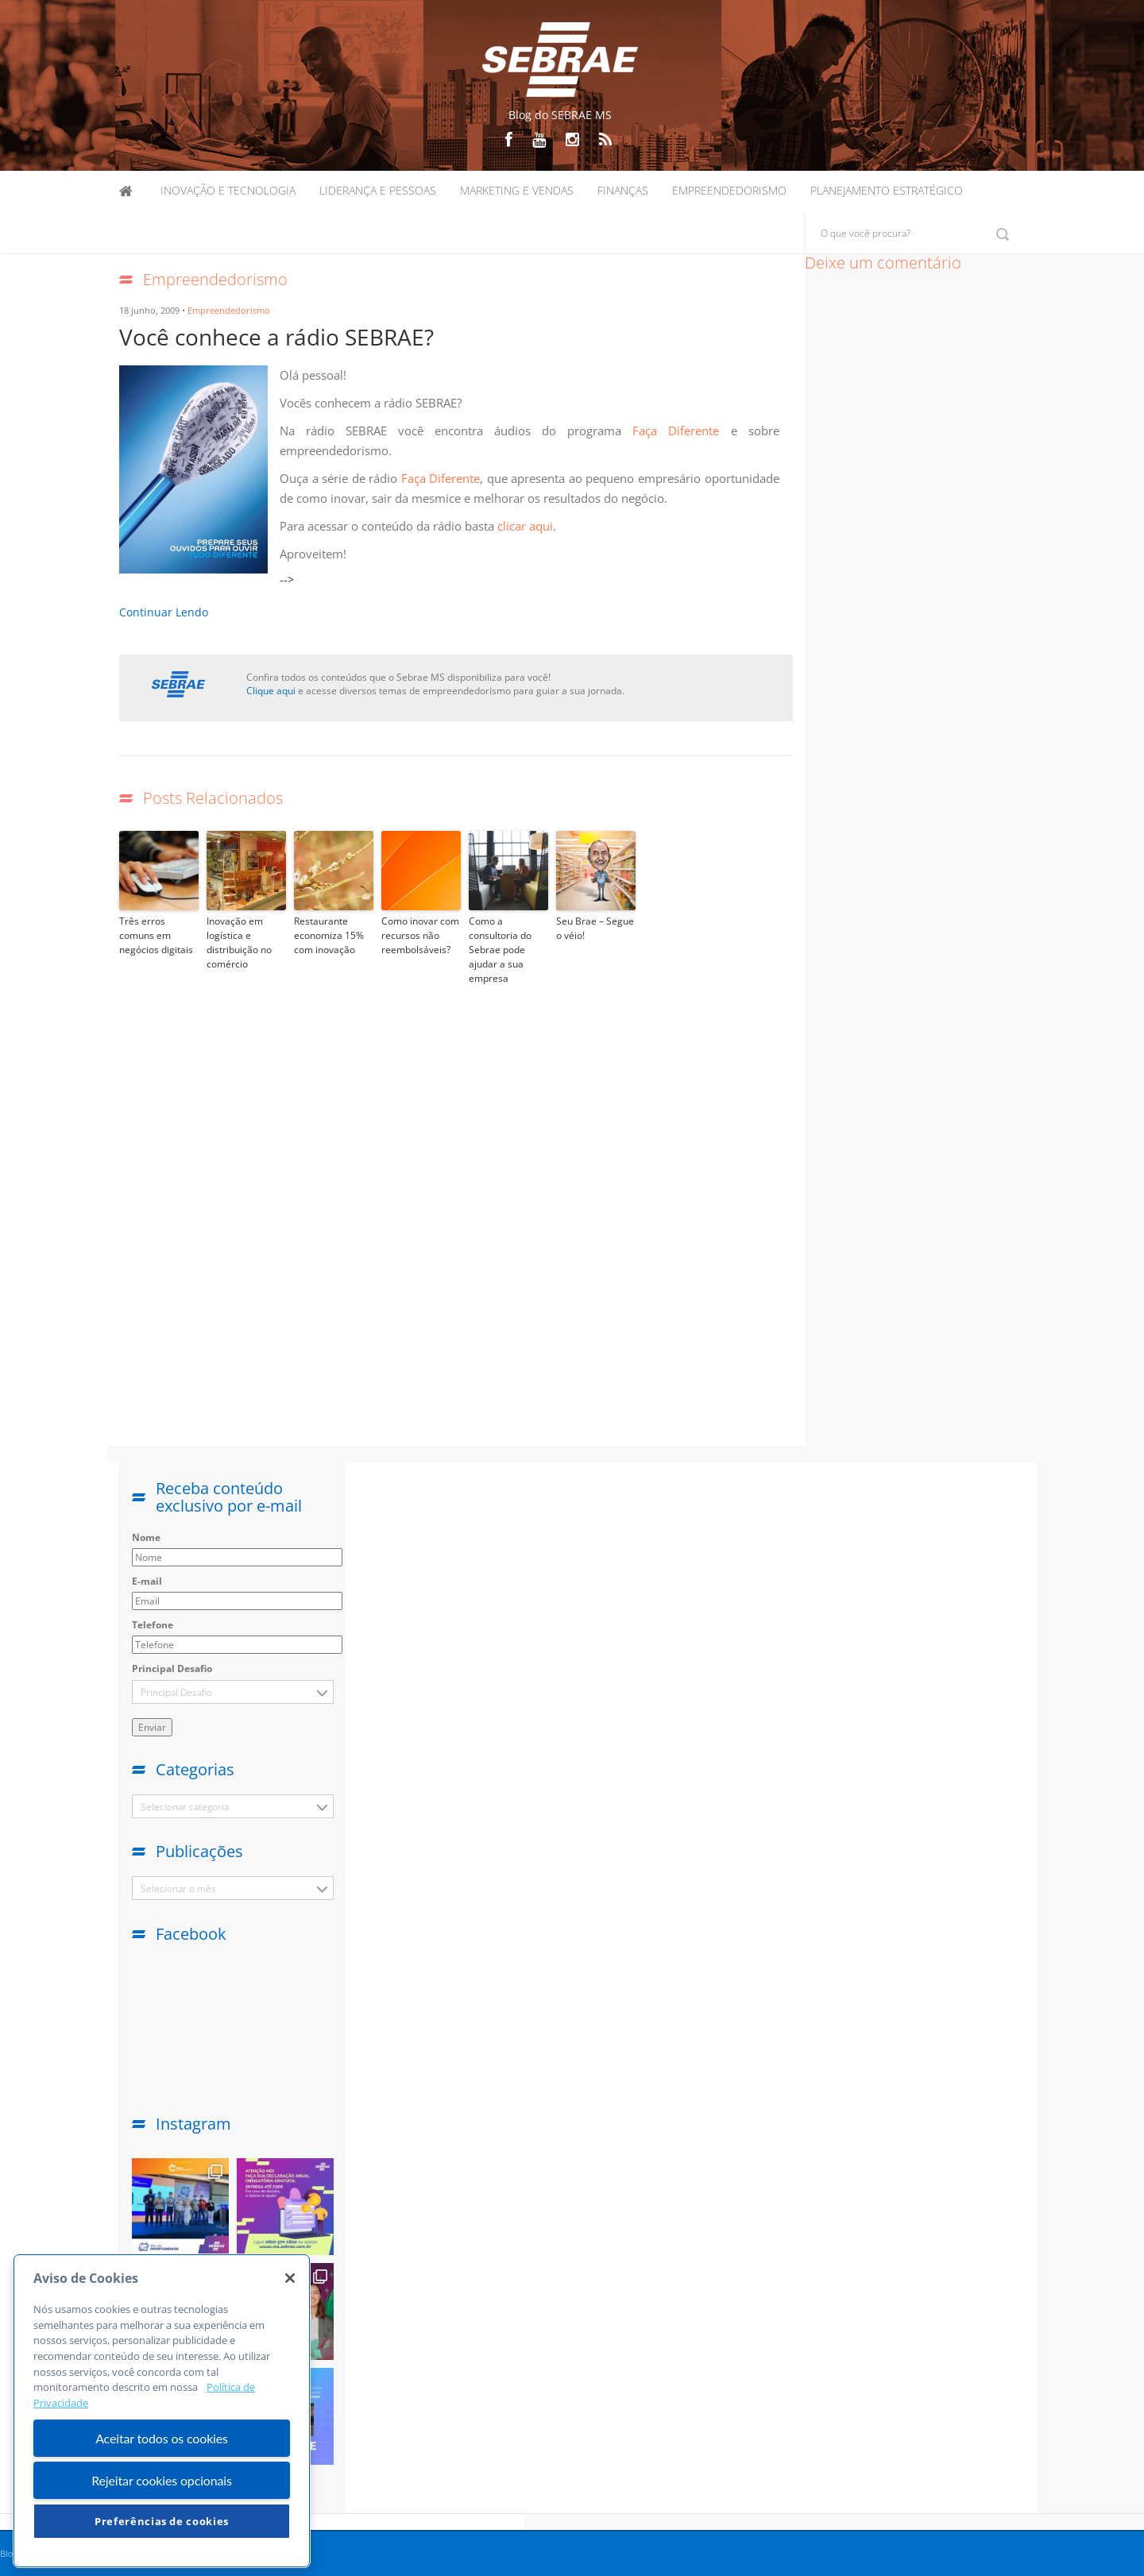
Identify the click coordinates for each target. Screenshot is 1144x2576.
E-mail (147, 1581)
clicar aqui (525, 526)
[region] (162, 2411)
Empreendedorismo (729, 190)
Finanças (622, 190)
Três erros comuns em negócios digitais (156, 935)
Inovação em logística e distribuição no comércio (239, 942)
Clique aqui (271, 690)
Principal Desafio (172, 1668)
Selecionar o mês (178, 1888)
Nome (146, 1537)
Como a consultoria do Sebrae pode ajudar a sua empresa (500, 949)
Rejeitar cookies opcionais (161, 2480)
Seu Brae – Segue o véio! (595, 928)
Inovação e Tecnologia (228, 190)
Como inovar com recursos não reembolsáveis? (420, 935)
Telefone (152, 1625)
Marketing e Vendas (517, 190)
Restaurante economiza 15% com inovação (329, 935)
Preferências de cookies (162, 2521)
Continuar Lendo (163, 612)
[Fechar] (289, 2278)
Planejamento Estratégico (886, 190)
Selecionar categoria (185, 1806)
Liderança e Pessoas (377, 190)
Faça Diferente (681, 430)
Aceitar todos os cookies (161, 2438)
